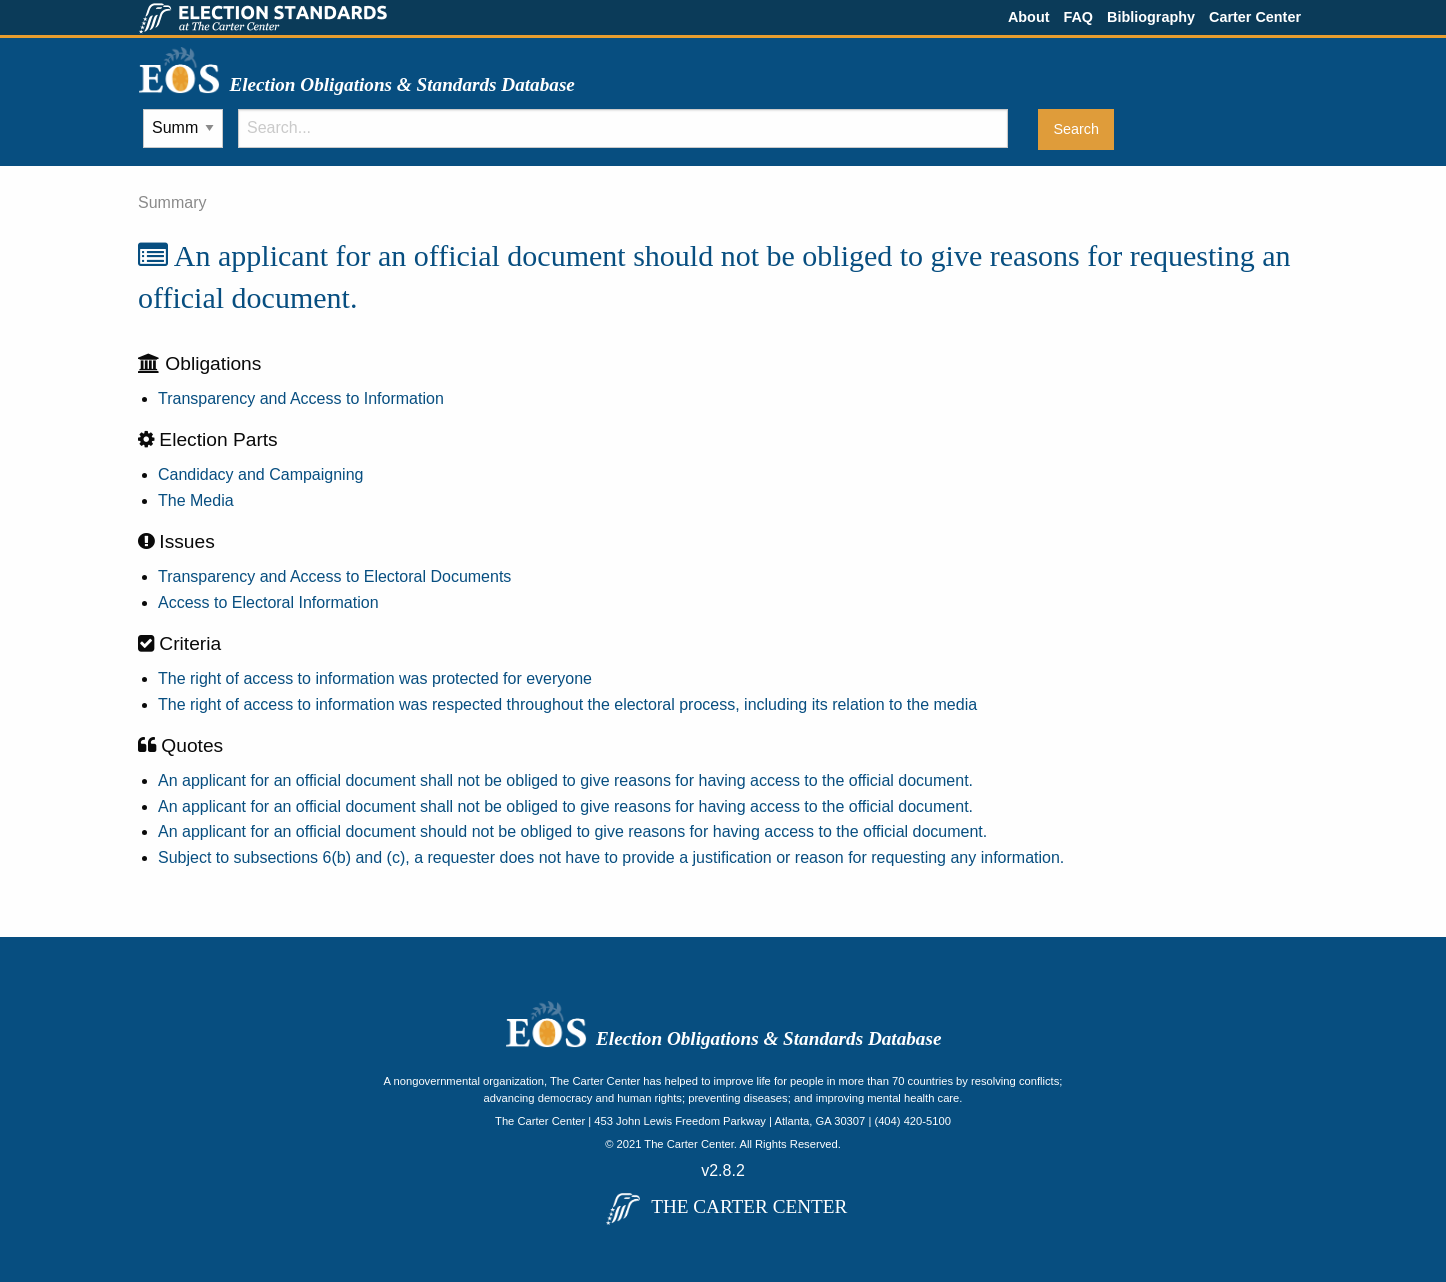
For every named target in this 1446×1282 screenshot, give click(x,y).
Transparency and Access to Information (301, 398)
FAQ (1078, 17)
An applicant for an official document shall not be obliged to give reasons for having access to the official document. (565, 780)
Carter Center (1255, 17)
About (1029, 17)
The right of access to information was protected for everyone (375, 678)
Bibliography (1151, 17)
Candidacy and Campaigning (260, 474)
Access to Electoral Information (268, 602)
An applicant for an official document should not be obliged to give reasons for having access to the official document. (572, 831)
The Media (196, 500)
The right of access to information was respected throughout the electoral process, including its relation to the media (567, 704)
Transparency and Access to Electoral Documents (334, 576)
